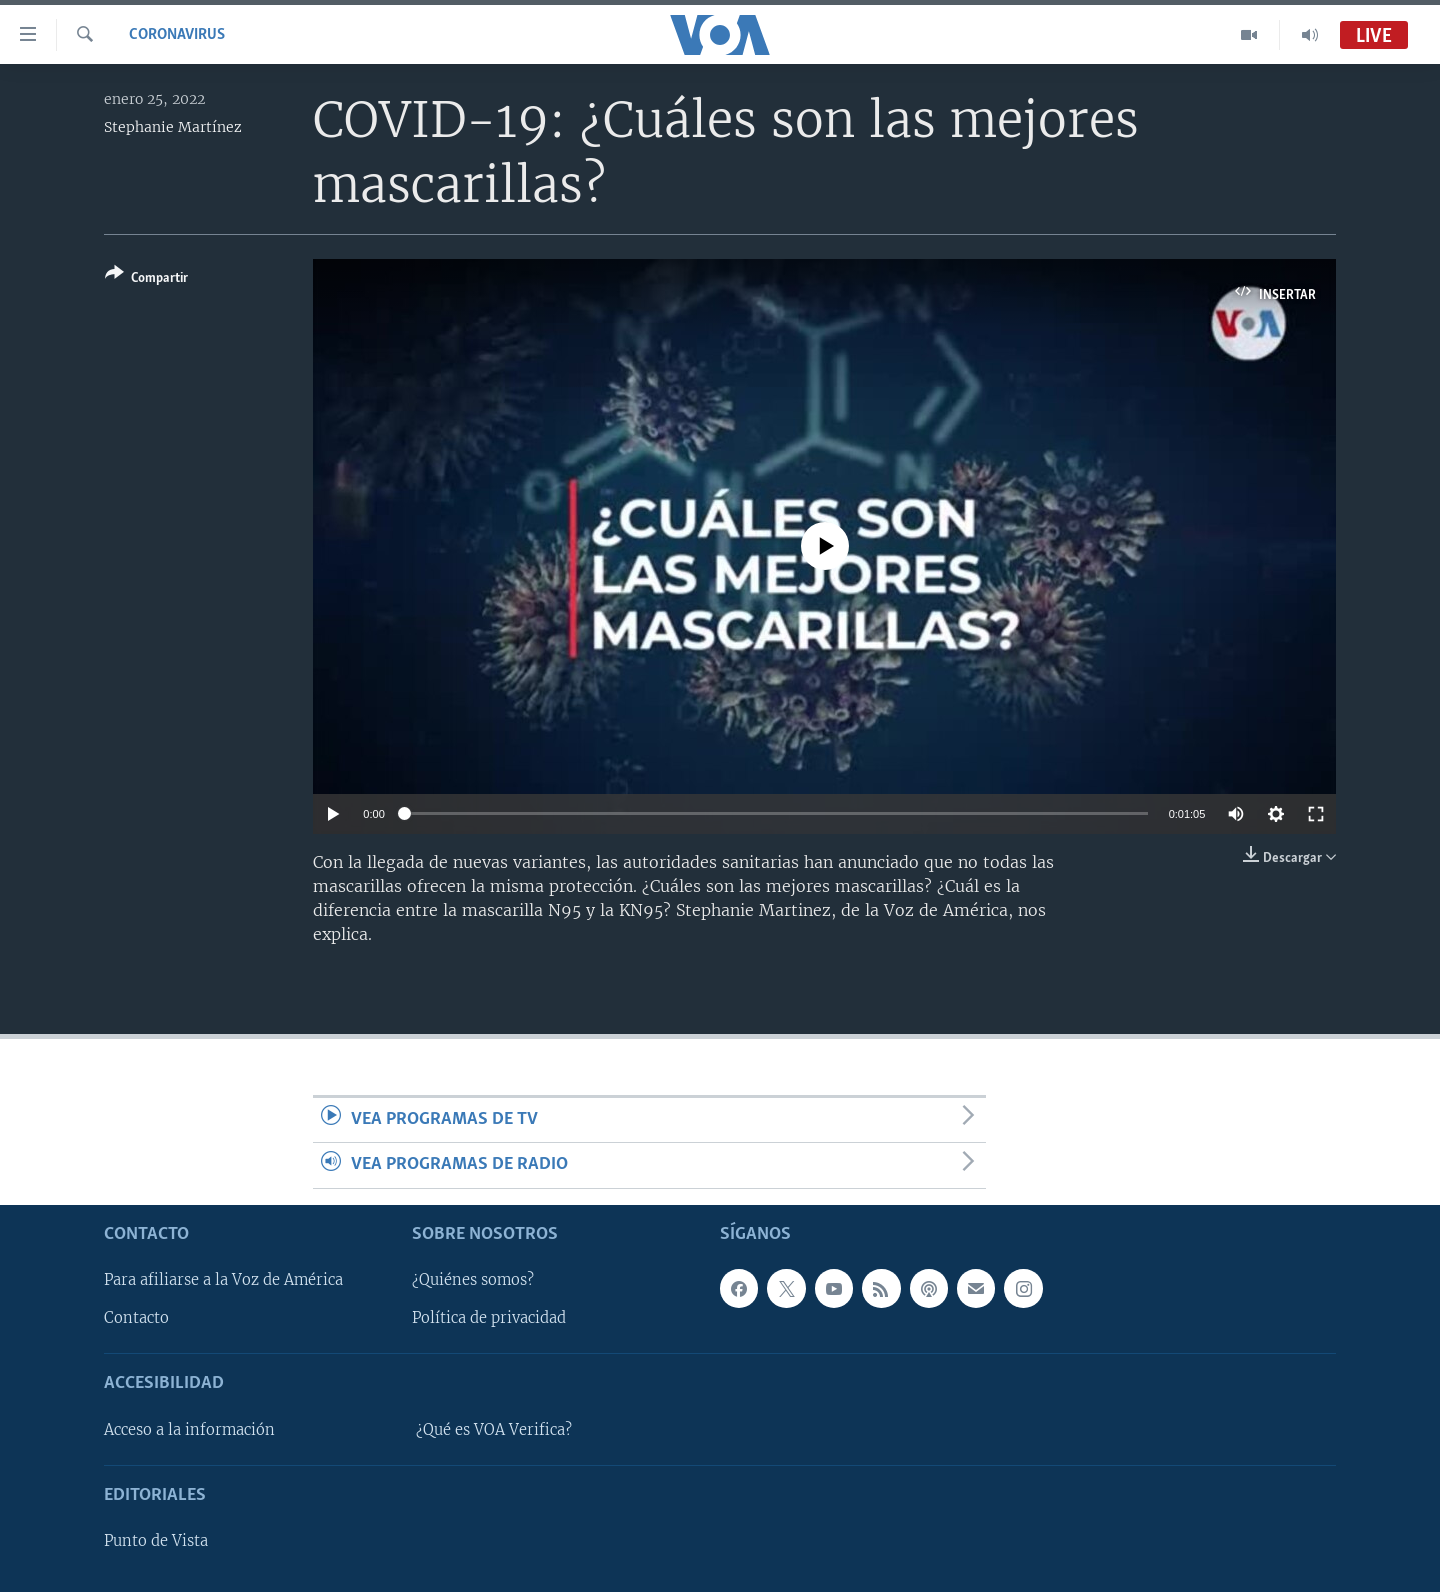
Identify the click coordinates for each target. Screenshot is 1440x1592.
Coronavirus (177, 35)
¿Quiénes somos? (473, 1280)
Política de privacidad (489, 1318)
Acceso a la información (189, 1429)
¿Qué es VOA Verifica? (494, 1429)
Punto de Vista (156, 1541)
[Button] (146, 279)
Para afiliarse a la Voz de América (223, 1280)
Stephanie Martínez (173, 127)
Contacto (136, 1318)
